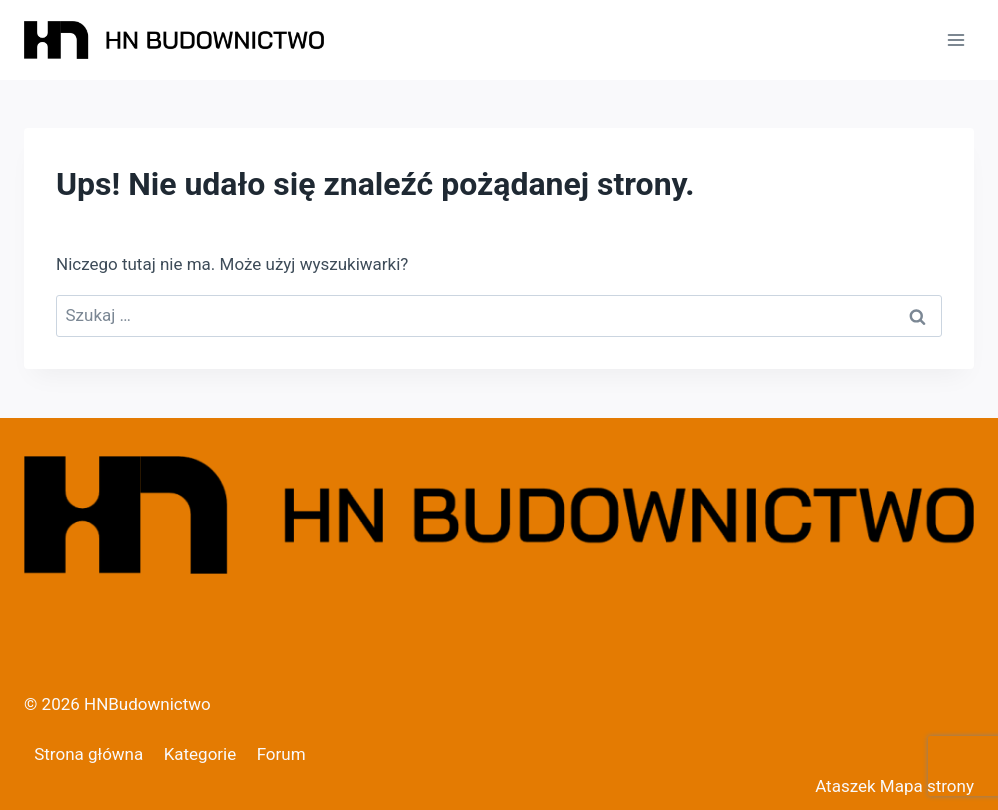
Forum (281, 754)
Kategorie (200, 754)
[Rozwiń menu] (955, 39)
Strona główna (88, 754)
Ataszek (845, 786)
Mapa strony (927, 786)
